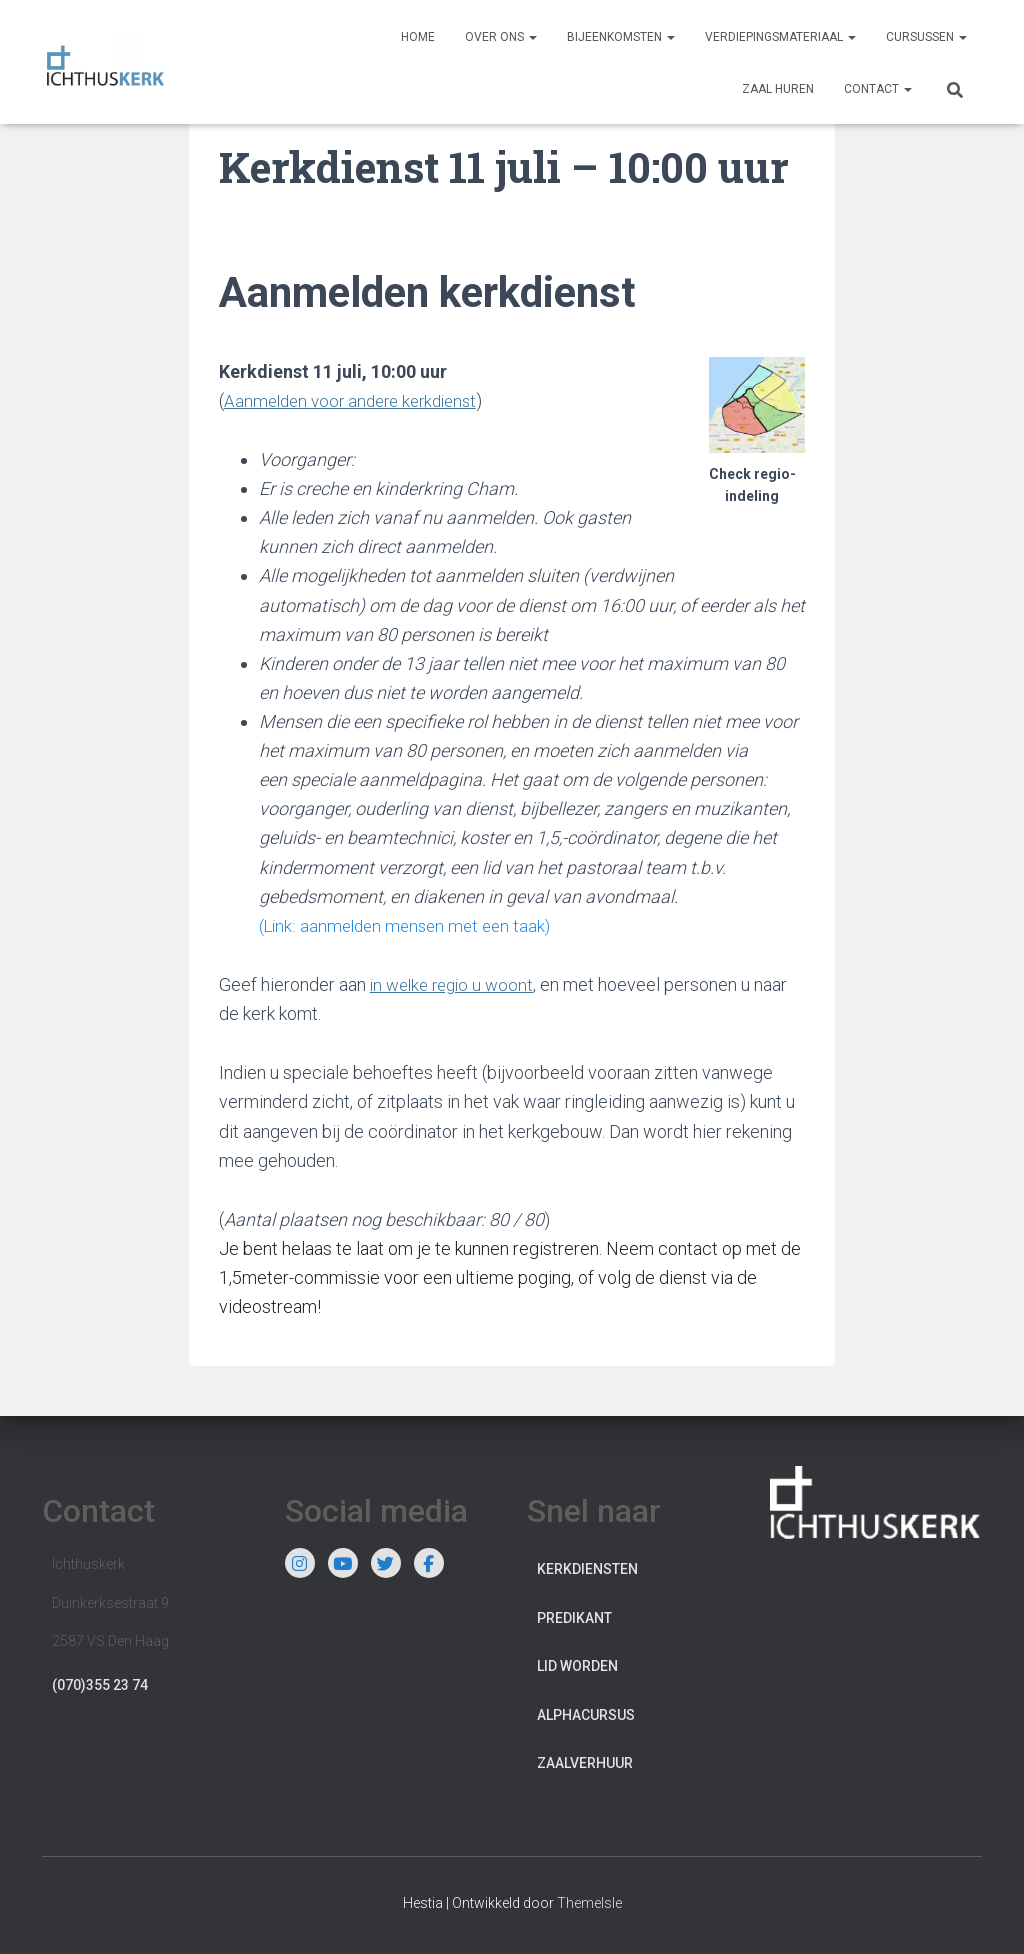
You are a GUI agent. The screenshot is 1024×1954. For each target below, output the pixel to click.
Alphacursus (586, 1714)
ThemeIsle (589, 1903)
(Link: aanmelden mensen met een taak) (411, 925)
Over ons (501, 37)
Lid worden (577, 1666)
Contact (878, 89)
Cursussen (926, 37)
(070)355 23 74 (100, 1684)
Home (418, 37)
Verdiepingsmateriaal (780, 37)
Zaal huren (778, 89)
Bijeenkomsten (621, 37)
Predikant (574, 1617)
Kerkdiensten (587, 1569)
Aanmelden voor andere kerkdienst (358, 400)
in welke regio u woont (456, 984)
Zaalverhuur (585, 1763)
